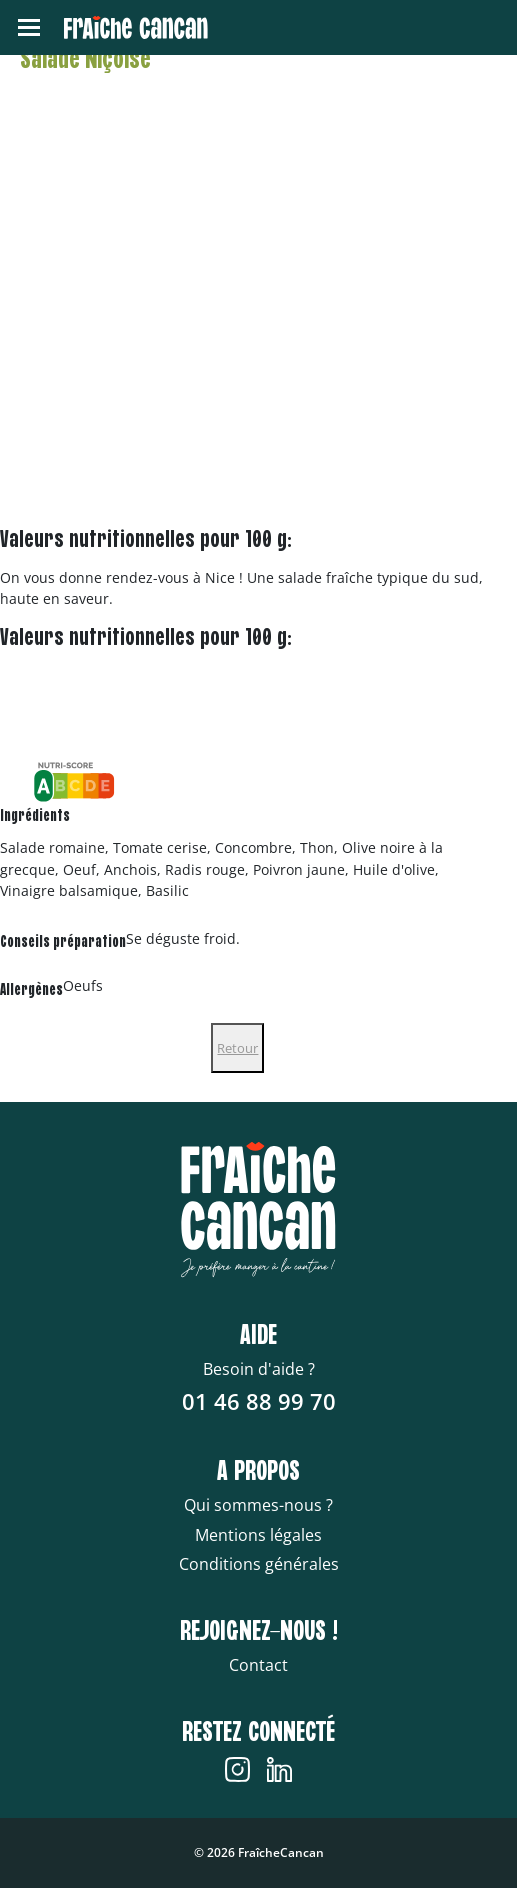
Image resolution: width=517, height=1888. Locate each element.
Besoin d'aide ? (259, 1369)
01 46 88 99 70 (259, 1401)
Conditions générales (259, 1564)
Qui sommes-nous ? (258, 1505)
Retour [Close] (237, 1048)
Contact (258, 1665)
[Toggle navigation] (29, 27)
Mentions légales (258, 1535)
